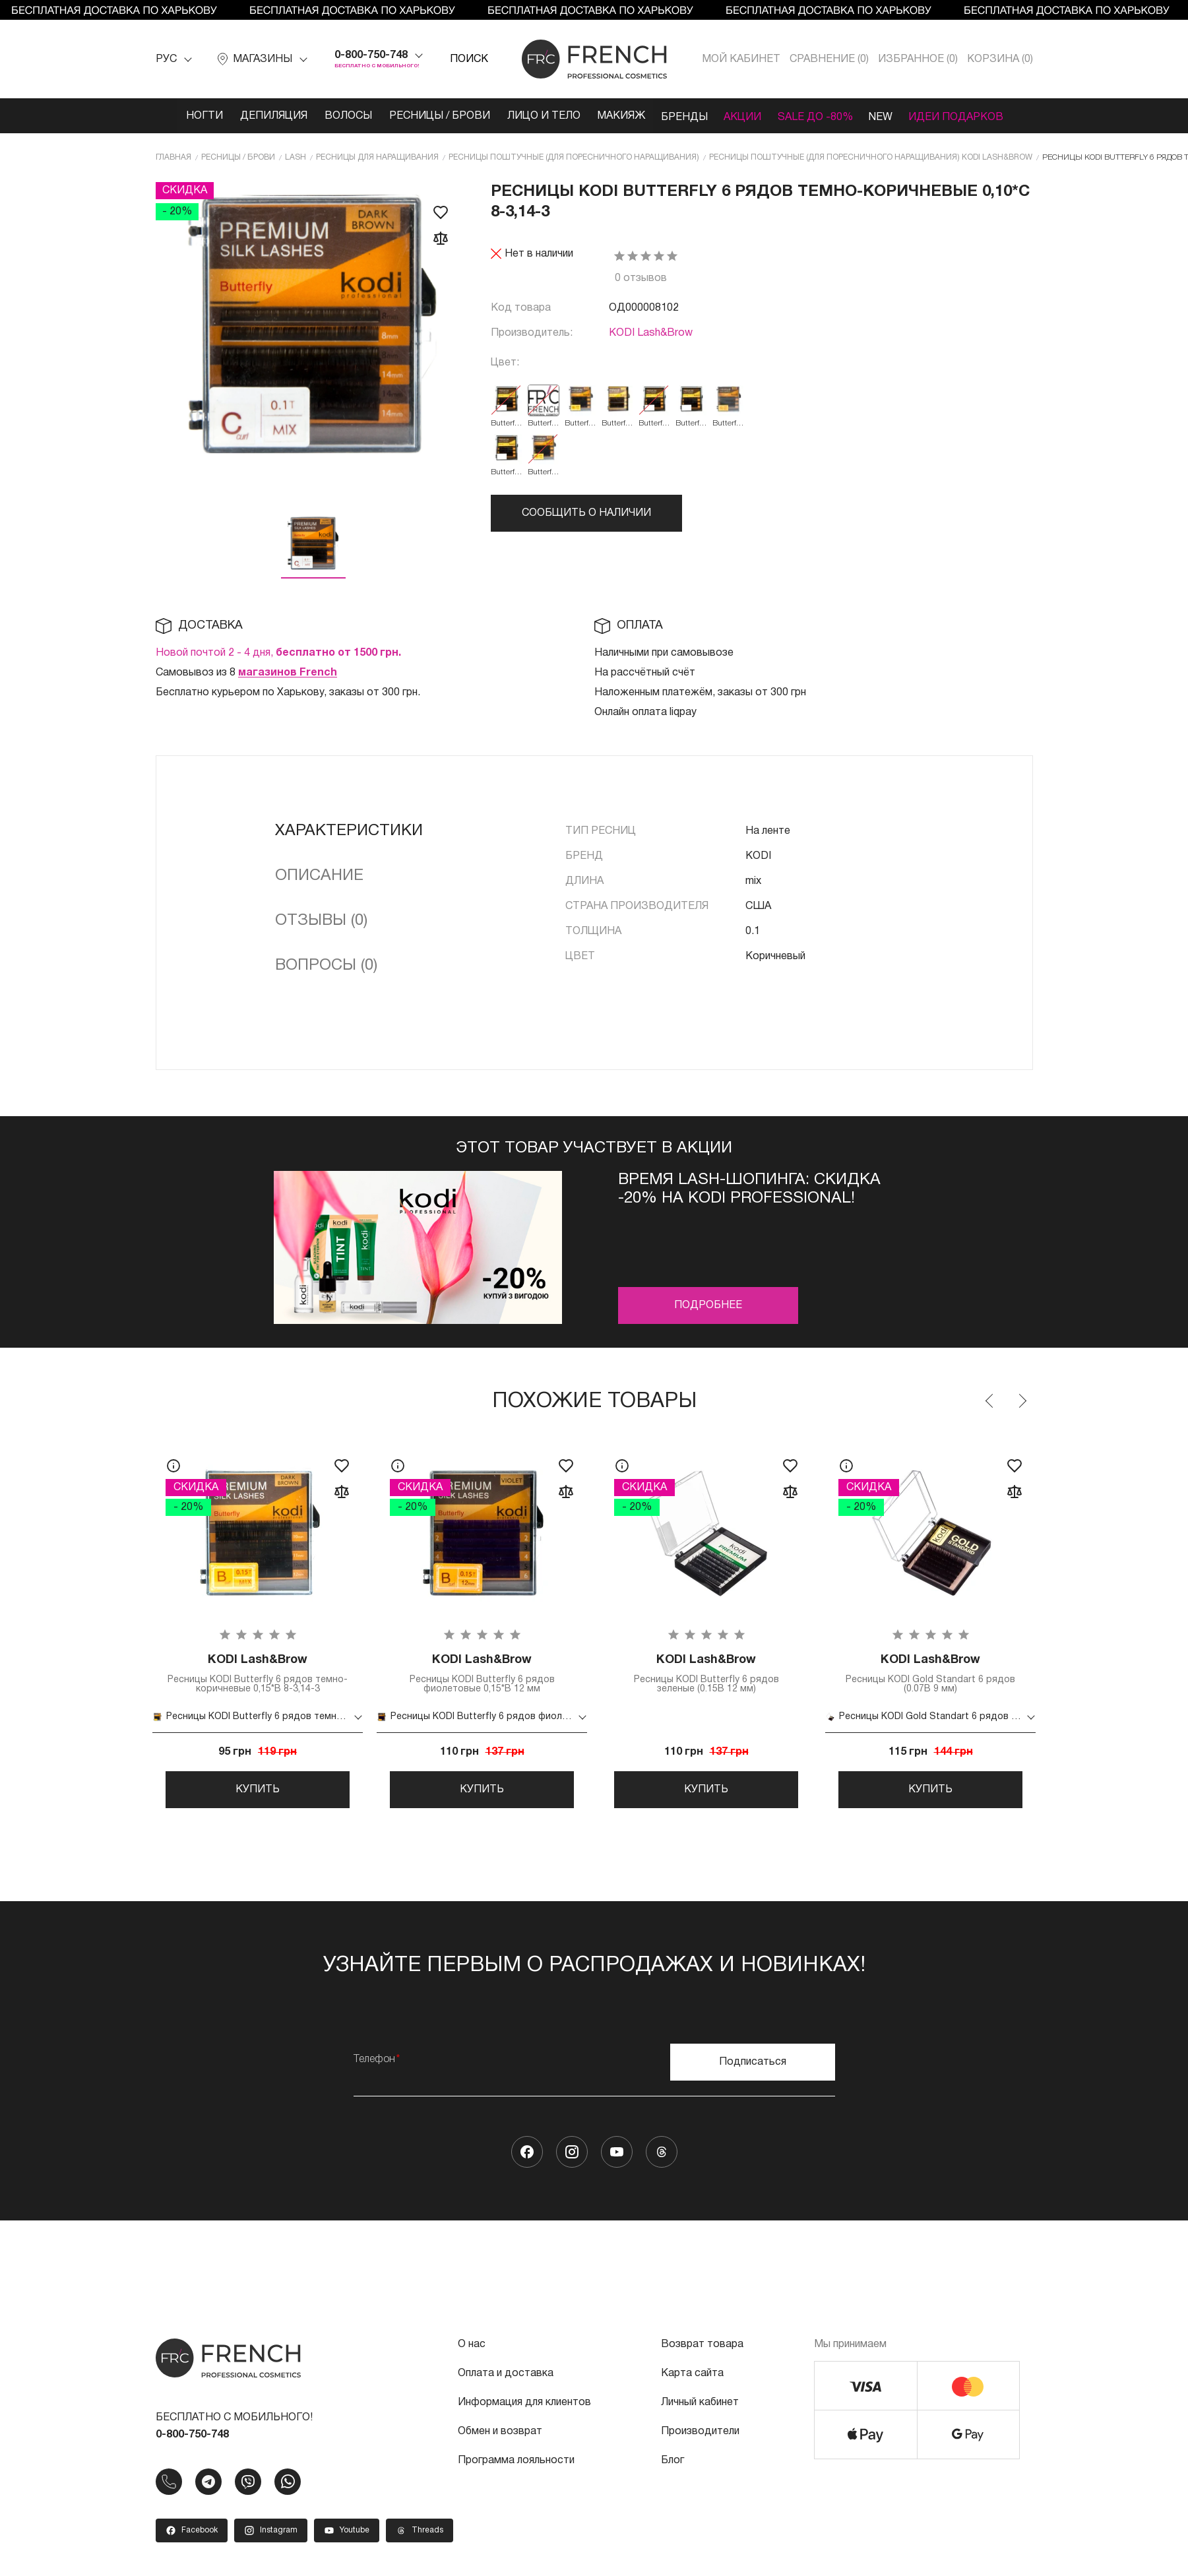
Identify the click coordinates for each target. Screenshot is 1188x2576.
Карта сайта (692, 2380)
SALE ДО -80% (823, 116)
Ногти (187, 116)
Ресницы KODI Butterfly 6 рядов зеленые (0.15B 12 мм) (706, 1674)
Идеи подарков (971, 116)
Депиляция (259, 116)
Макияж (618, 116)
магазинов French (287, 672)
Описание (319, 875)
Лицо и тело (537, 116)
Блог (672, 2467)
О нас (471, 2351)
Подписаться (752, 2068)
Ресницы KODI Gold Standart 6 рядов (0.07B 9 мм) (931, 1674)
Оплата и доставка (505, 2380)
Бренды (685, 116)
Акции (747, 116)
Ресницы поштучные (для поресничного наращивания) (574, 156)
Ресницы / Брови (430, 116)
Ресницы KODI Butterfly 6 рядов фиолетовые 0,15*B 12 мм (482, 1674)
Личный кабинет (700, 2409)
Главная (173, 156)
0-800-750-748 (371, 55)
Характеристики (349, 830)
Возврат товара (702, 2351)
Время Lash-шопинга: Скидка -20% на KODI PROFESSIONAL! (749, 1188)
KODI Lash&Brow (651, 331)
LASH (295, 156)
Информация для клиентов (524, 2409)
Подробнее (708, 1304)
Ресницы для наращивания (377, 156)
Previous (990, 1400)
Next (1022, 1400)
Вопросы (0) (326, 965)
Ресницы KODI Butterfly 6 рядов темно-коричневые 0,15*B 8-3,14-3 (258, 1674)
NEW (892, 116)
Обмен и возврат (500, 2438)
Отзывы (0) (321, 920)
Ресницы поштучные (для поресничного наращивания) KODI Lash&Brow (870, 156)
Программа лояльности (516, 2467)
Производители (700, 2438)
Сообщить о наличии (586, 512)
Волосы (336, 116)
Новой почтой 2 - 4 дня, (278, 652)
